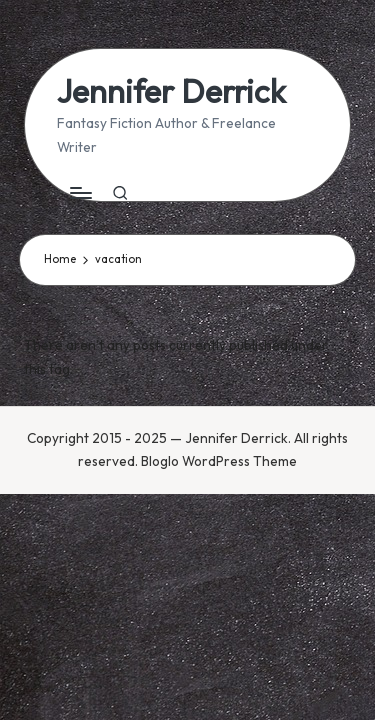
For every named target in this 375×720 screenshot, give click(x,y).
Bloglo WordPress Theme (219, 461)
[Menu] (80, 193)
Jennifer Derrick (171, 91)
